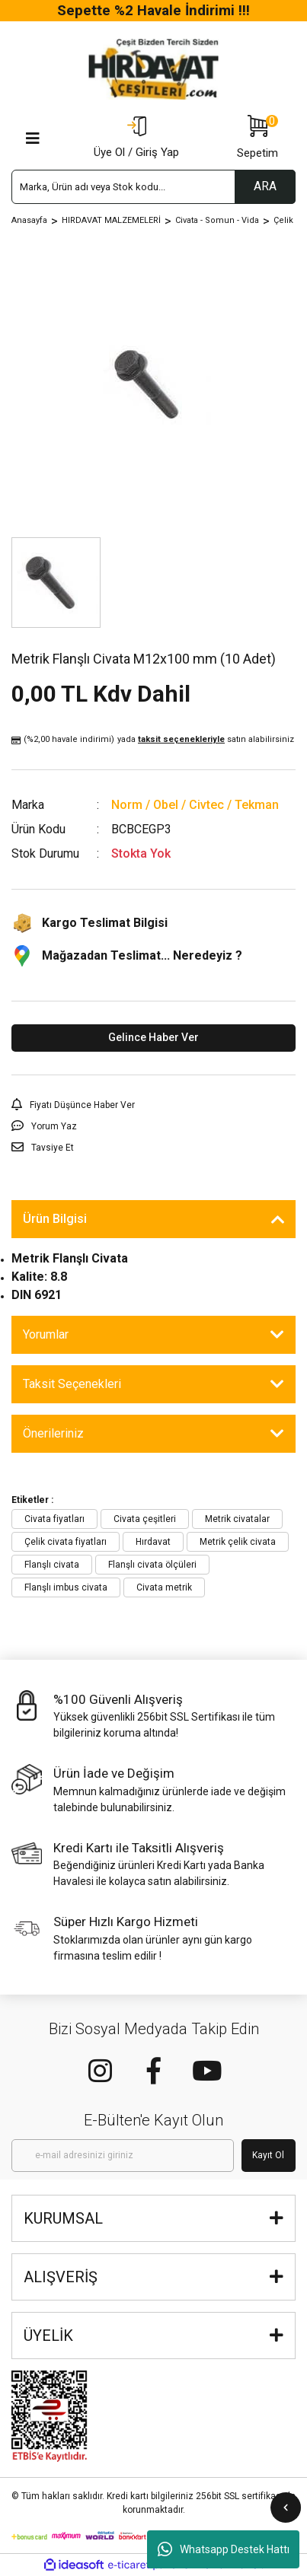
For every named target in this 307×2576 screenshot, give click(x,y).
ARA (265, 186)
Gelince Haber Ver (153, 1037)
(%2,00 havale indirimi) (152, 740)
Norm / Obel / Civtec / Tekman (195, 805)
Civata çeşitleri (145, 1519)
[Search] (153, 187)
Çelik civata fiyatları (65, 1541)
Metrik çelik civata (238, 1541)
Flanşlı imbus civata (65, 1587)
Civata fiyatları (54, 1519)
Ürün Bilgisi (55, 1219)
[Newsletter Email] (122, 2155)
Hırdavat (153, 1541)
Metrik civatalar (237, 1519)
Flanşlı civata (51, 1564)
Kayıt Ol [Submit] (268, 2155)
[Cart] (257, 138)
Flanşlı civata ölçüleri (152, 1564)
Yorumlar (46, 1334)
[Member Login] (136, 138)
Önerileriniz (53, 1433)
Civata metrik (164, 1587)
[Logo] (153, 69)
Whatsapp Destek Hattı (223, 2549)
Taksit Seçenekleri (72, 1384)
